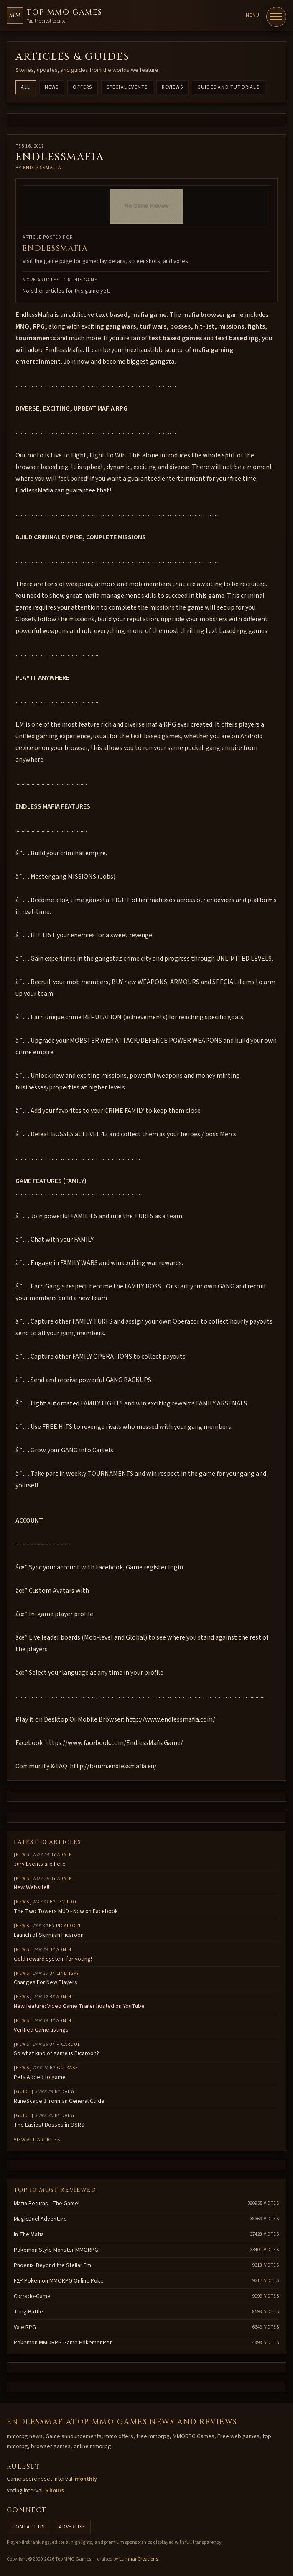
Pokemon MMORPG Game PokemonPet (63, 2343)
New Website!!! (32, 1887)
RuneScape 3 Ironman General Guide (59, 2101)
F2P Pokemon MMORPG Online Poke (59, 2281)
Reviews (172, 87)
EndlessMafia (55, 248)
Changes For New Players (45, 1982)
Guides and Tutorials (228, 87)
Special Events (127, 87)
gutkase (68, 2068)
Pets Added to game (40, 2077)
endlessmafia (42, 167)
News (52, 87)
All (26, 87)
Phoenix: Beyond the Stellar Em (52, 2265)
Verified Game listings (41, 2030)
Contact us (28, 2526)
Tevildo (67, 1902)
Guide (23, 2092)
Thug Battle (28, 2312)
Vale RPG (25, 2327)
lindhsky (67, 1973)
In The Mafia (29, 2234)
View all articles (37, 2139)
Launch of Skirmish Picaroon (49, 1935)
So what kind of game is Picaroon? (56, 2053)
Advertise (72, 2526)
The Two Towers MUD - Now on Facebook (66, 1911)
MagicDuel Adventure (40, 2219)
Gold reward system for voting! (53, 1959)
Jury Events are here (40, 1864)
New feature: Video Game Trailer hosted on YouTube (79, 2006)
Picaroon (68, 1926)
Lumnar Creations (138, 2559)
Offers (82, 87)
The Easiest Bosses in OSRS (49, 2125)
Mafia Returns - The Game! (46, 2203)
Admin (65, 1855)
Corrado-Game (32, 2296)
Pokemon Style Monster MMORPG (56, 2250)
